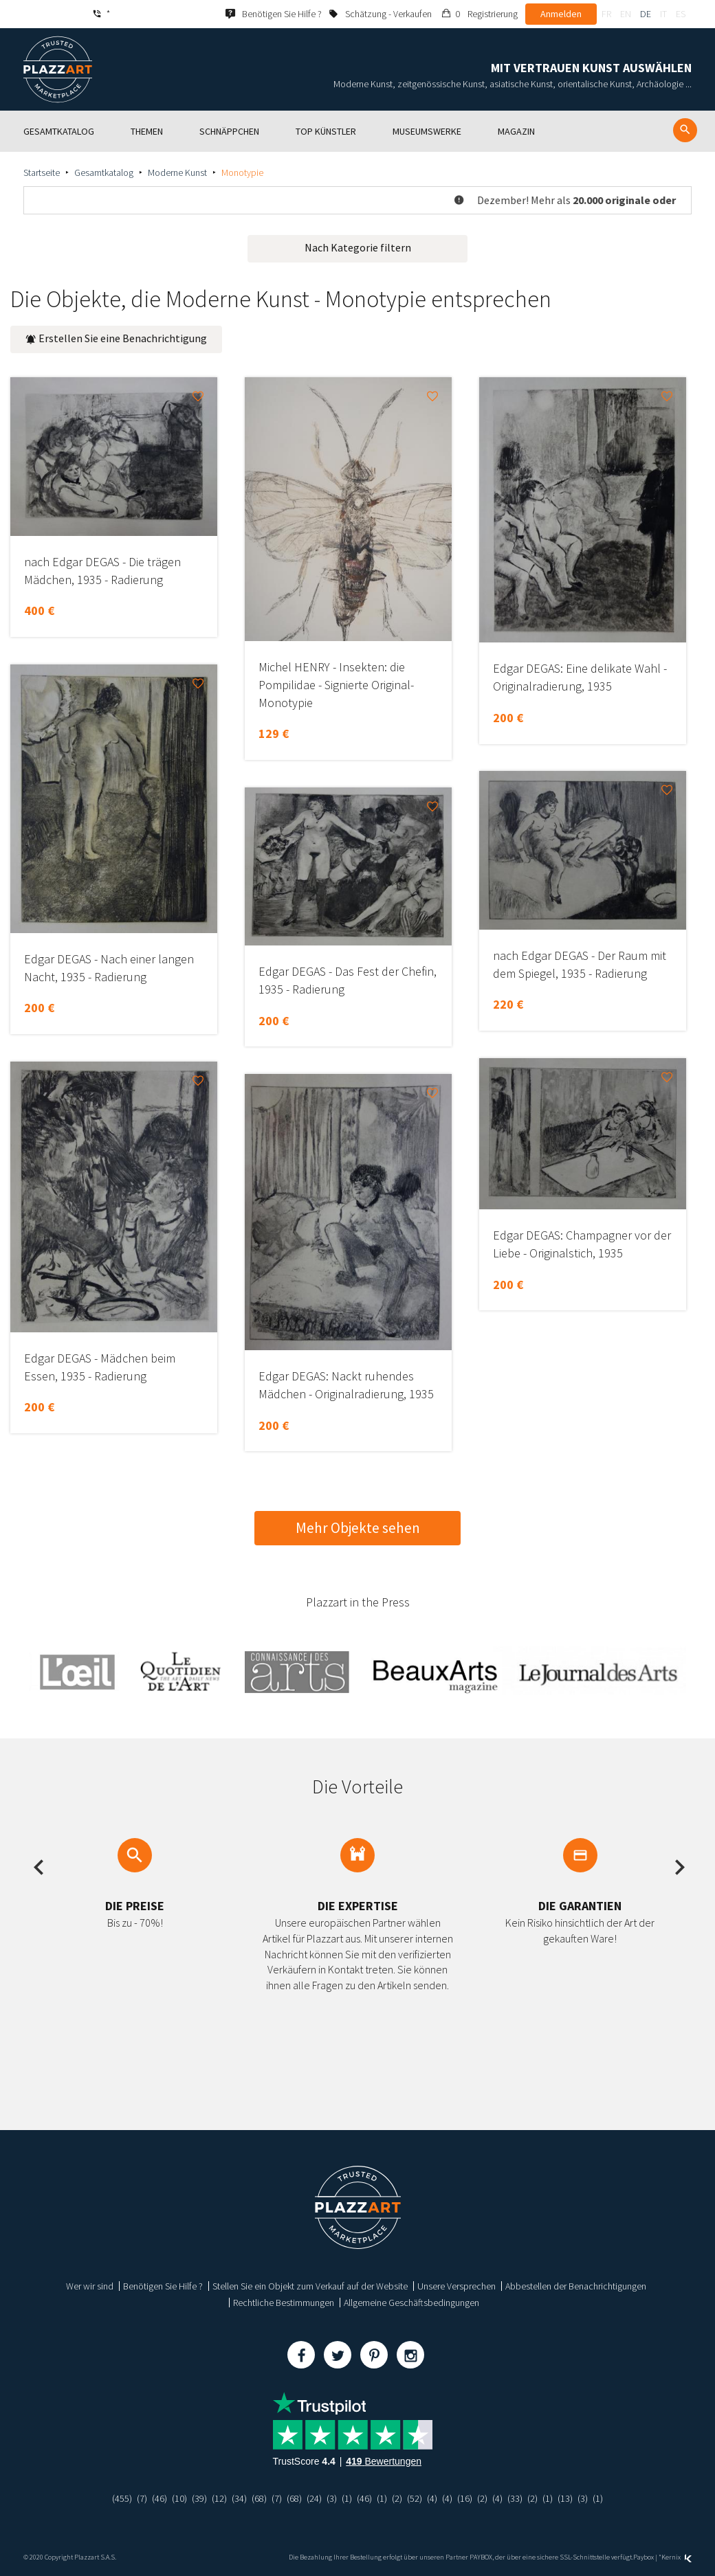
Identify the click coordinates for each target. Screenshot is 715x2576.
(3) (332, 2498)
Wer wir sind (89, 2286)
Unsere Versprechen (456, 2286)
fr (606, 14)
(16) (464, 2498)
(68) (259, 2498)
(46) (159, 2498)
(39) (199, 2498)
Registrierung (493, 14)
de (645, 14)
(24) (314, 2498)
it (663, 14)
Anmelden (561, 14)
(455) (122, 2498)
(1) (347, 2498)
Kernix (676, 2557)
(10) (179, 2498)
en (625, 14)
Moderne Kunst (177, 172)
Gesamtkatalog (103, 172)
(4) (432, 2498)
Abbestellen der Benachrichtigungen (575, 2286)
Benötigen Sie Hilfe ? (163, 2286)
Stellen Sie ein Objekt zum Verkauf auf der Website (310, 2286)
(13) (565, 2498)
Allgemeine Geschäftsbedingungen (411, 2302)
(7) (142, 2498)
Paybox (643, 2557)
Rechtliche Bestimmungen (283, 2302)
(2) (397, 2498)
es (680, 14)
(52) (414, 2498)
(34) (239, 2498)
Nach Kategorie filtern (358, 247)
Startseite (41, 172)
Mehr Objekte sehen (358, 1528)
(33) (514, 2498)
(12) (219, 2498)
